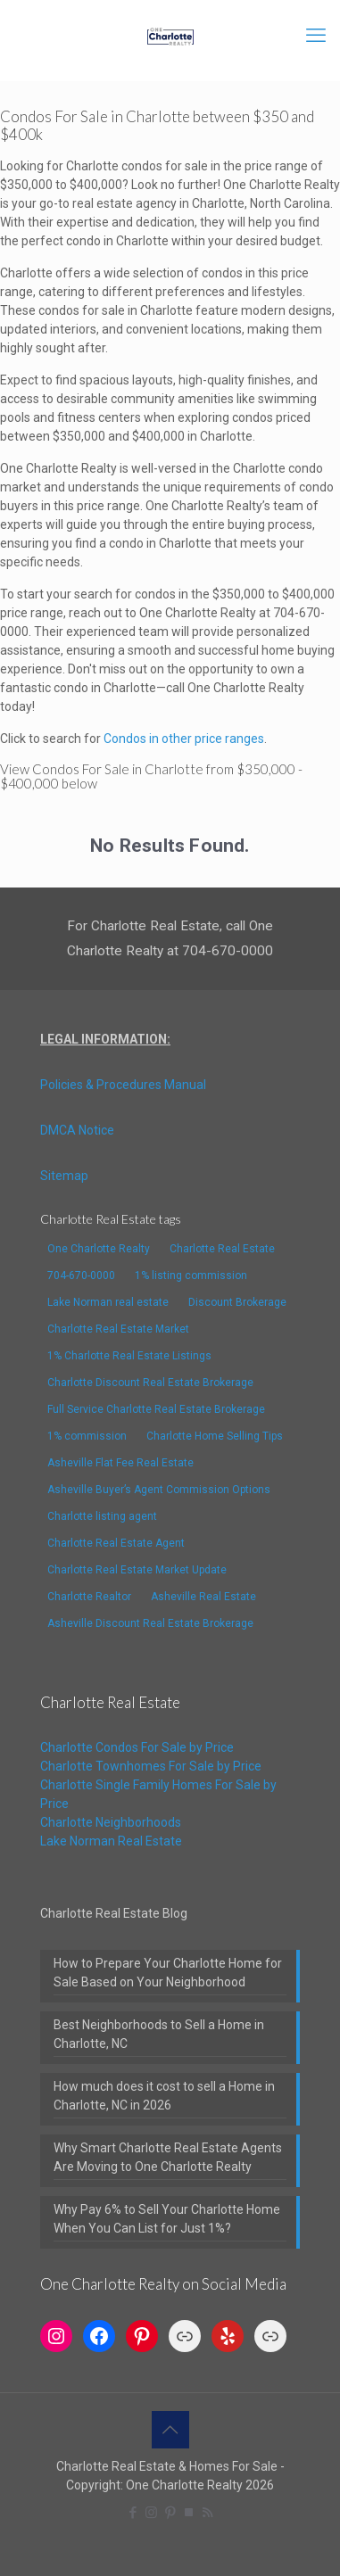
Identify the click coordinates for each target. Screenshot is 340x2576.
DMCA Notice (77, 1130)
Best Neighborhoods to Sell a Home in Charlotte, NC (159, 2034)
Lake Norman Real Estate (111, 1841)
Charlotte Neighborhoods (110, 1822)
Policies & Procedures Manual (123, 1084)
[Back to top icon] (170, 2429)
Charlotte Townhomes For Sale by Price (150, 1766)
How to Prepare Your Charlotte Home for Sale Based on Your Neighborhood (168, 1972)
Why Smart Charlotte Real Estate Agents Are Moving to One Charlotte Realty (168, 2157)
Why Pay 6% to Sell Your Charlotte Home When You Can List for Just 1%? (167, 2218)
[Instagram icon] (151, 2513)
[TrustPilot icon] (188, 2513)
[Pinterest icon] (170, 2513)
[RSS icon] (207, 2513)
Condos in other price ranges (184, 738)
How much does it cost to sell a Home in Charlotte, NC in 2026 (164, 2095)
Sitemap (64, 1175)
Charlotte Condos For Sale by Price (137, 1747)
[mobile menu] (316, 36)
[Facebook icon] (132, 2513)
